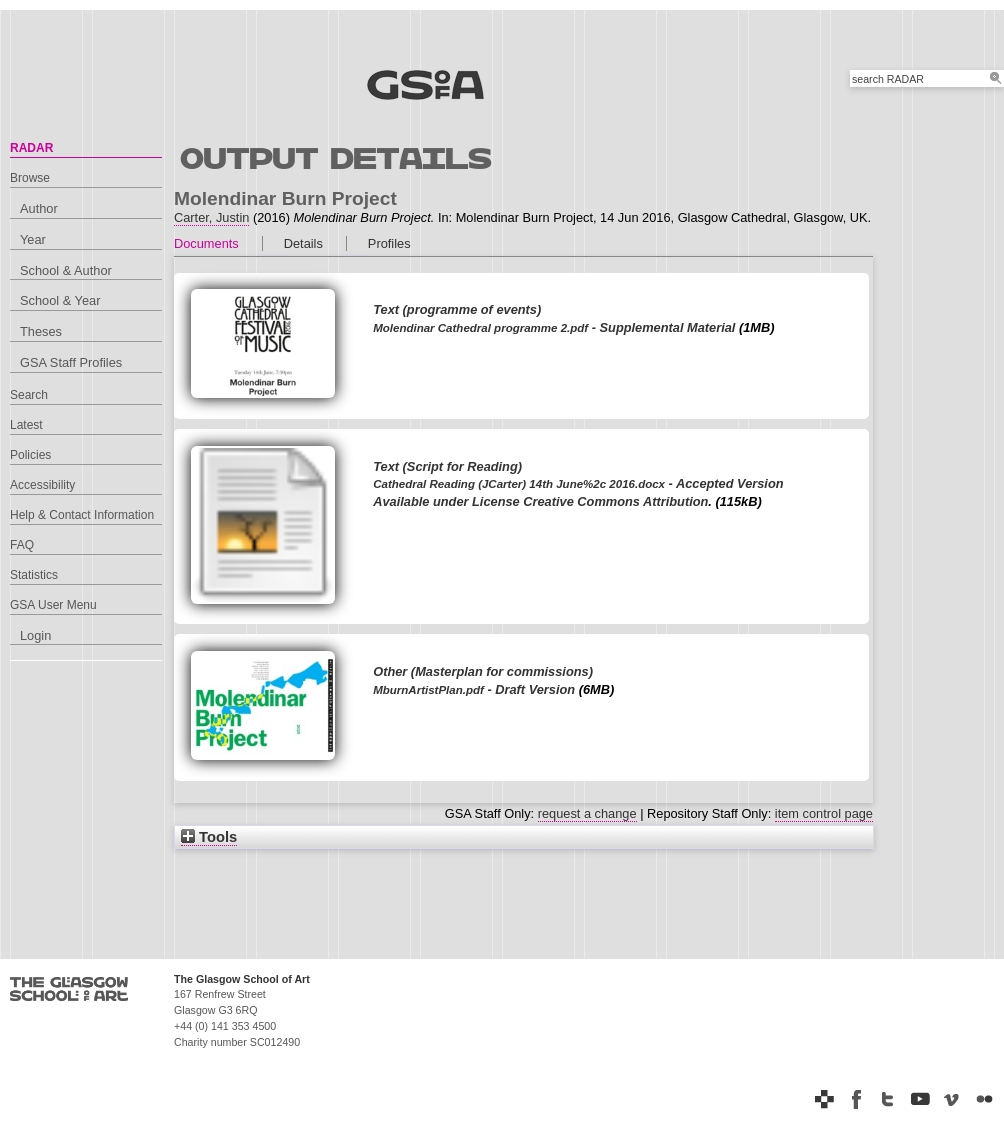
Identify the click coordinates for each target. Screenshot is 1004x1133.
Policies (30, 455)
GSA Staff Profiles (71, 362)
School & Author (66, 270)
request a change (587, 813)
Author (39, 208)
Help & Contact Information (82, 515)
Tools (209, 837)
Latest (26, 425)
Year (33, 239)
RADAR (31, 148)
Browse (30, 178)
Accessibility (42, 485)
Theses (41, 331)
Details (303, 243)
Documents (206, 243)
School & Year (60, 300)
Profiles (389, 243)
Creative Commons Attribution (615, 501)
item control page (824, 813)
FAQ (22, 545)
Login (35, 635)
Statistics (34, 575)
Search (29, 395)
